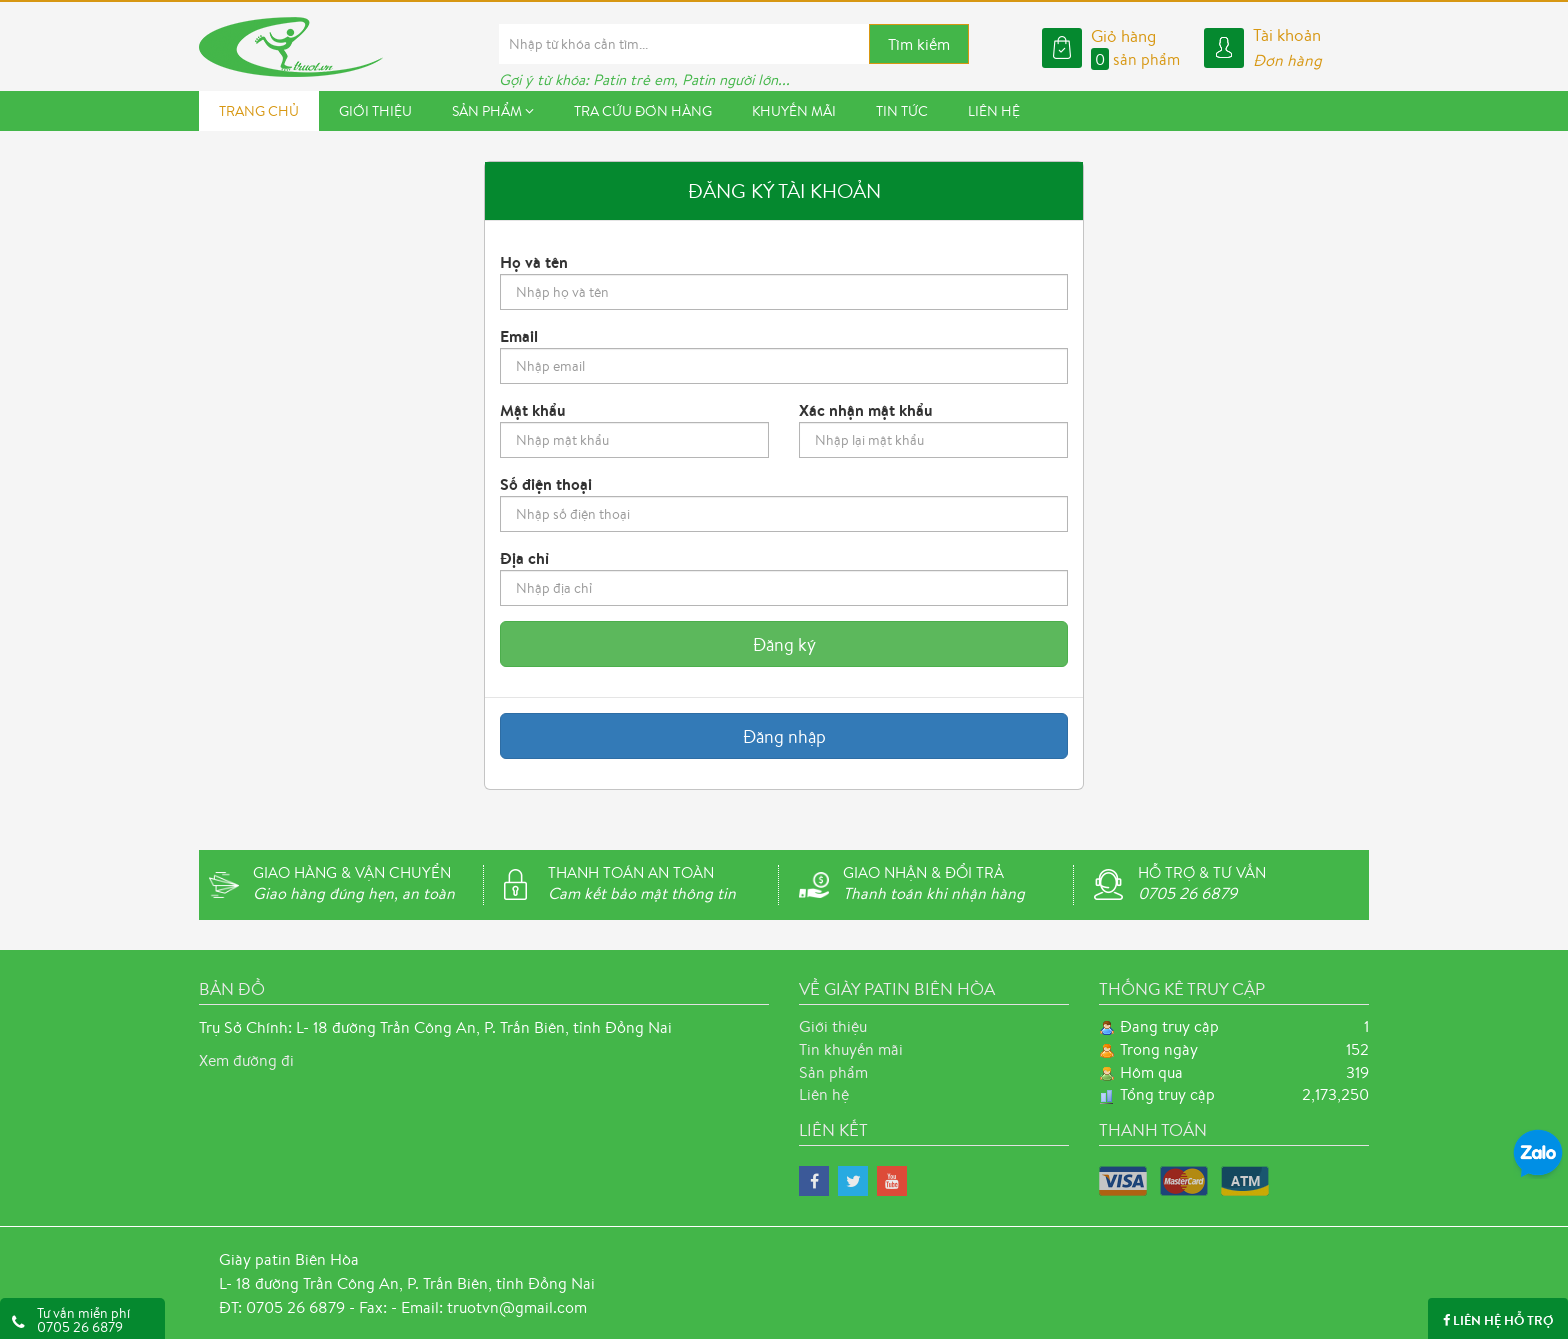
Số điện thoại (546, 484)
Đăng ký (784, 644)
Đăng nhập (784, 736)
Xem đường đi (246, 1060)
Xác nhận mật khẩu (866, 410)
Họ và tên (534, 262)
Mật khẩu (533, 410)
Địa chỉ (524, 558)
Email (519, 336)
